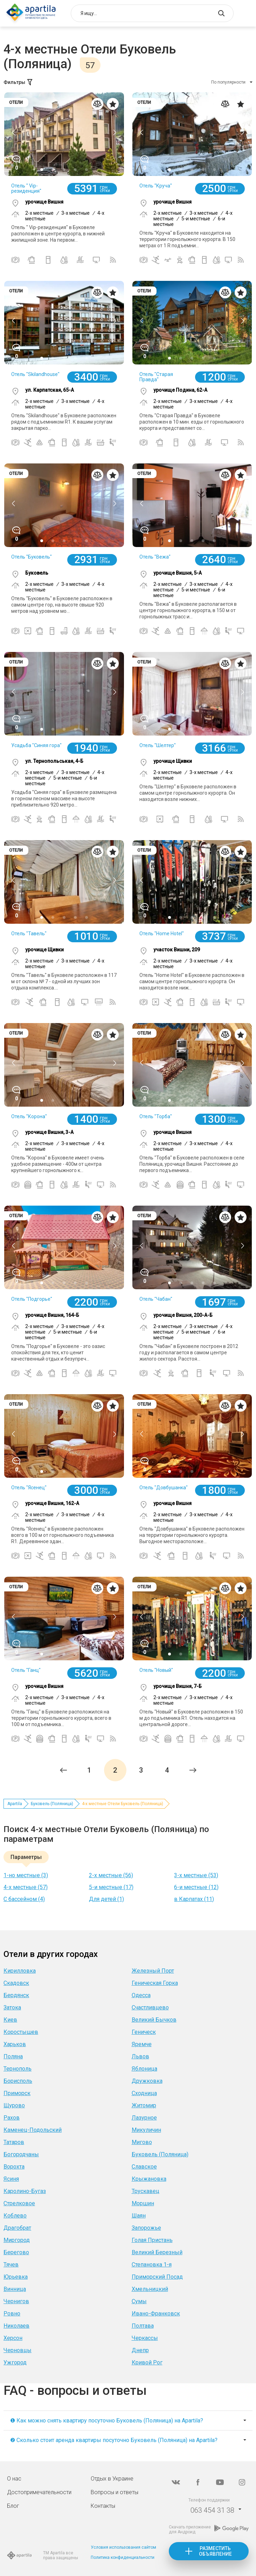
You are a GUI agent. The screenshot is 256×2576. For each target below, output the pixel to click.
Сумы (139, 2301)
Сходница (144, 2093)
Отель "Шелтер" (157, 745)
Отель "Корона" (29, 1116)
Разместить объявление (215, 2551)
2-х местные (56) (111, 1875)
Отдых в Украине (112, 2478)
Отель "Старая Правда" (156, 376)
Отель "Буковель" (31, 557)
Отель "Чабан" (155, 1299)
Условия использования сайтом (123, 2547)
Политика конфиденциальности (122, 2557)
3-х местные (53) (196, 1875)
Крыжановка (149, 2179)
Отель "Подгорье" (31, 1299)
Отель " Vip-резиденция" (26, 188)
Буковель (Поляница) (52, 1803)
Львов (140, 2056)
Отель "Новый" (156, 1670)
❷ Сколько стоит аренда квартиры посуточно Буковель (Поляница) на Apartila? (113, 2440)
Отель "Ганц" (26, 1670)
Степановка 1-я (152, 2264)
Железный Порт (153, 1970)
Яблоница (144, 2068)
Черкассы (145, 2338)
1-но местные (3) (26, 1875)
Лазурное (144, 2117)
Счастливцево (150, 2007)
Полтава (143, 2325)
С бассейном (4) (24, 1899)
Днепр (140, 2350)
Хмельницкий (150, 2289)
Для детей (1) (106, 1899)
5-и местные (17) (111, 1887)
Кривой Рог (147, 2362)
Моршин (143, 2203)
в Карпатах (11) (194, 1899)
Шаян (139, 2215)
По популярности (228, 82)
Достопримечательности (39, 2492)
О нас (14, 2478)
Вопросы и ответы (114, 2492)
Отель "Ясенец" (29, 1487)
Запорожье (146, 2227)
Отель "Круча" (155, 186)
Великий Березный (157, 2252)
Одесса (141, 1995)
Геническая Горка (155, 1983)
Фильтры (19, 82)
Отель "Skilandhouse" (35, 374)
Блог (13, 2506)
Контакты (103, 2506)
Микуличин (146, 2130)
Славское (144, 2166)
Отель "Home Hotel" (161, 933)
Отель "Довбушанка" (163, 1487)
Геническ (144, 2032)
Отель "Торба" (155, 1116)
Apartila (14, 1803)
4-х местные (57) (26, 1887)
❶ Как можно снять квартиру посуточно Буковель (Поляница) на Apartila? (106, 2420)
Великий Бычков (154, 2019)
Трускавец (145, 2191)
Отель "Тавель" (29, 933)
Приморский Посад (157, 2276)
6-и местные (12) (196, 1887)
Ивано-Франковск (156, 2313)
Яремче (142, 2044)
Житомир (144, 2105)
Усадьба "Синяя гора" (36, 745)
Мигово (142, 2142)
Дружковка (147, 2081)
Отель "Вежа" (155, 557)
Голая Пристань (152, 2240)
